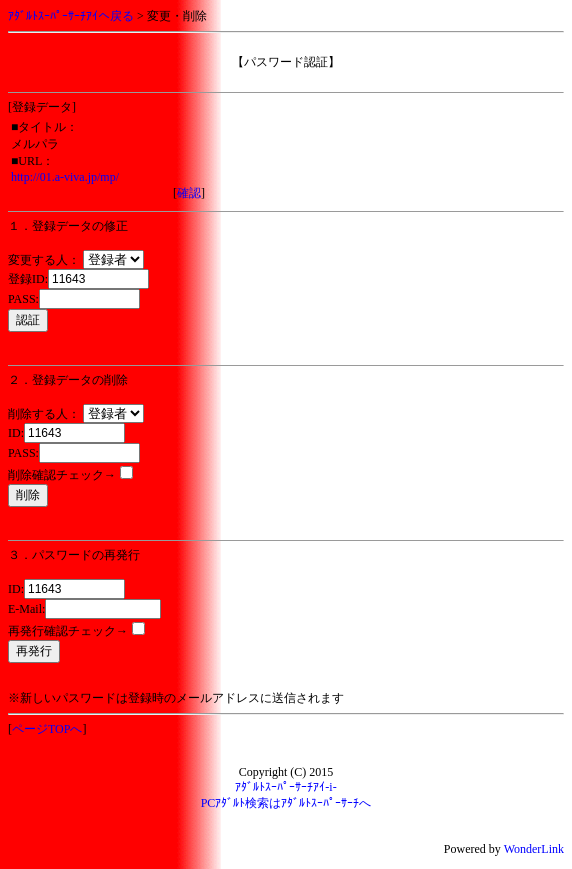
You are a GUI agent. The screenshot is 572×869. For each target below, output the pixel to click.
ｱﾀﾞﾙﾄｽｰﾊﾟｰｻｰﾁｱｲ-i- (285, 787)
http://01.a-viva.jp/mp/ (65, 177)
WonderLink (534, 849)
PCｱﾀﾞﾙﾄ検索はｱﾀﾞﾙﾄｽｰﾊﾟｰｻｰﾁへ (286, 803)
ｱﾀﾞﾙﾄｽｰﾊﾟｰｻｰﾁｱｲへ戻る (71, 16)
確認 (189, 193)
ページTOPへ (47, 729)
